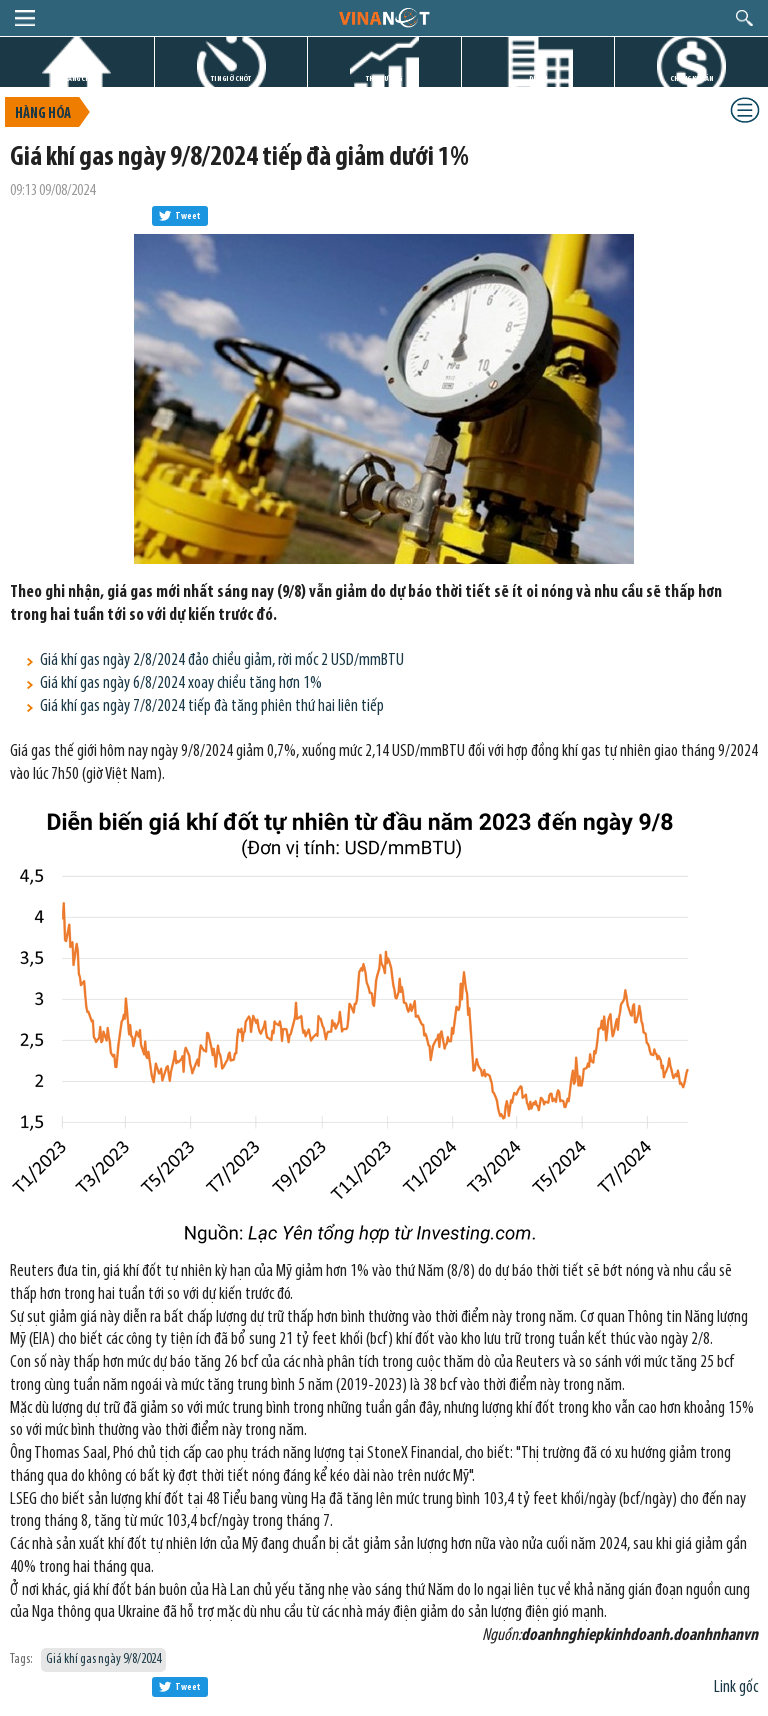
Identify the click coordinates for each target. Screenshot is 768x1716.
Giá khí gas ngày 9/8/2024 (103, 1659)
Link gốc (736, 1687)
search (744, 18)
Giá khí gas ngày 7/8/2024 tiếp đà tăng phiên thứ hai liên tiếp (212, 706)
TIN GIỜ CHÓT (231, 78)
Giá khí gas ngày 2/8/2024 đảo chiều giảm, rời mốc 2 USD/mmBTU (222, 660)
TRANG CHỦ (77, 78)
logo (383, 17)
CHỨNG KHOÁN (691, 78)
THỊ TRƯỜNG (384, 78)
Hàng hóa (43, 114)
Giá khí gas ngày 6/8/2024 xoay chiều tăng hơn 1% (181, 683)
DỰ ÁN (538, 78)
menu (25, 18)
